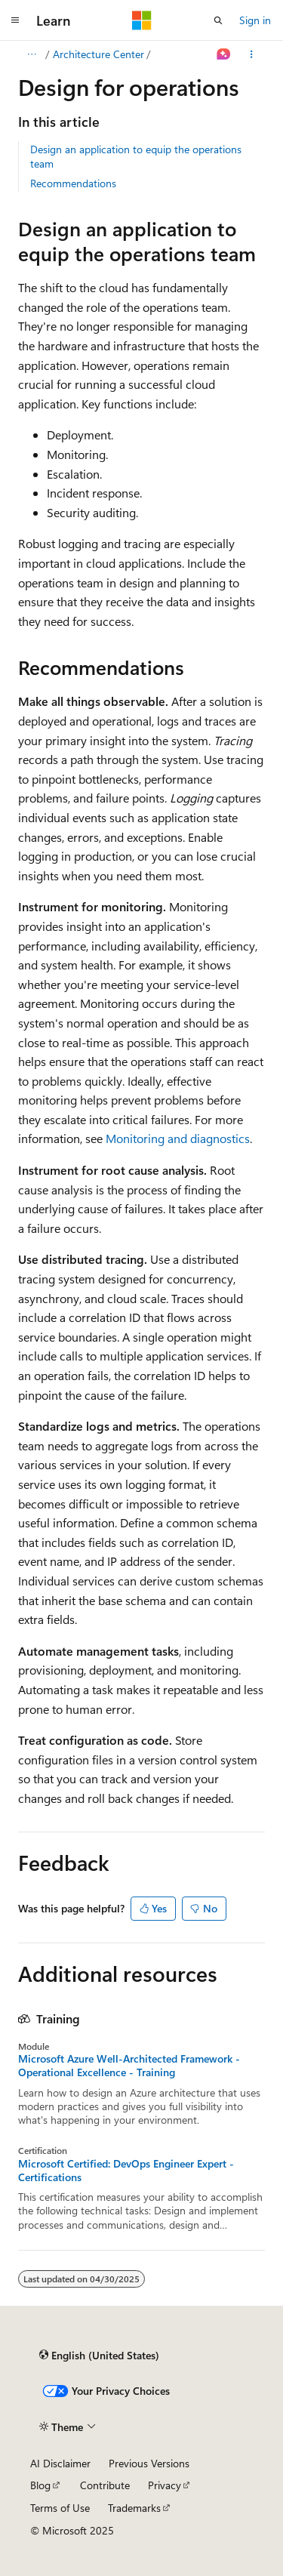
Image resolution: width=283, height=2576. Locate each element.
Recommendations (73, 183)
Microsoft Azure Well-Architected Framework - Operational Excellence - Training (129, 2065)
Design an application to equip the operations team (135, 156)
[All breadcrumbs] (31, 54)
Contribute (105, 2485)
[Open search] (218, 20)
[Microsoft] (142, 20)
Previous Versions (149, 2463)
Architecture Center (98, 54)
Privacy (164, 2485)
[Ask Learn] (223, 54)
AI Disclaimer (60, 2463)
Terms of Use (60, 2508)
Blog (40, 2485)
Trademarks (134, 2508)
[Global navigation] (15, 20)
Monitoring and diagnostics (178, 1138)
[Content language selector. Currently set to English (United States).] (99, 2355)
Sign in (255, 20)
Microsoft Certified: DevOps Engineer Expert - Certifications (126, 2170)
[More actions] (251, 54)
